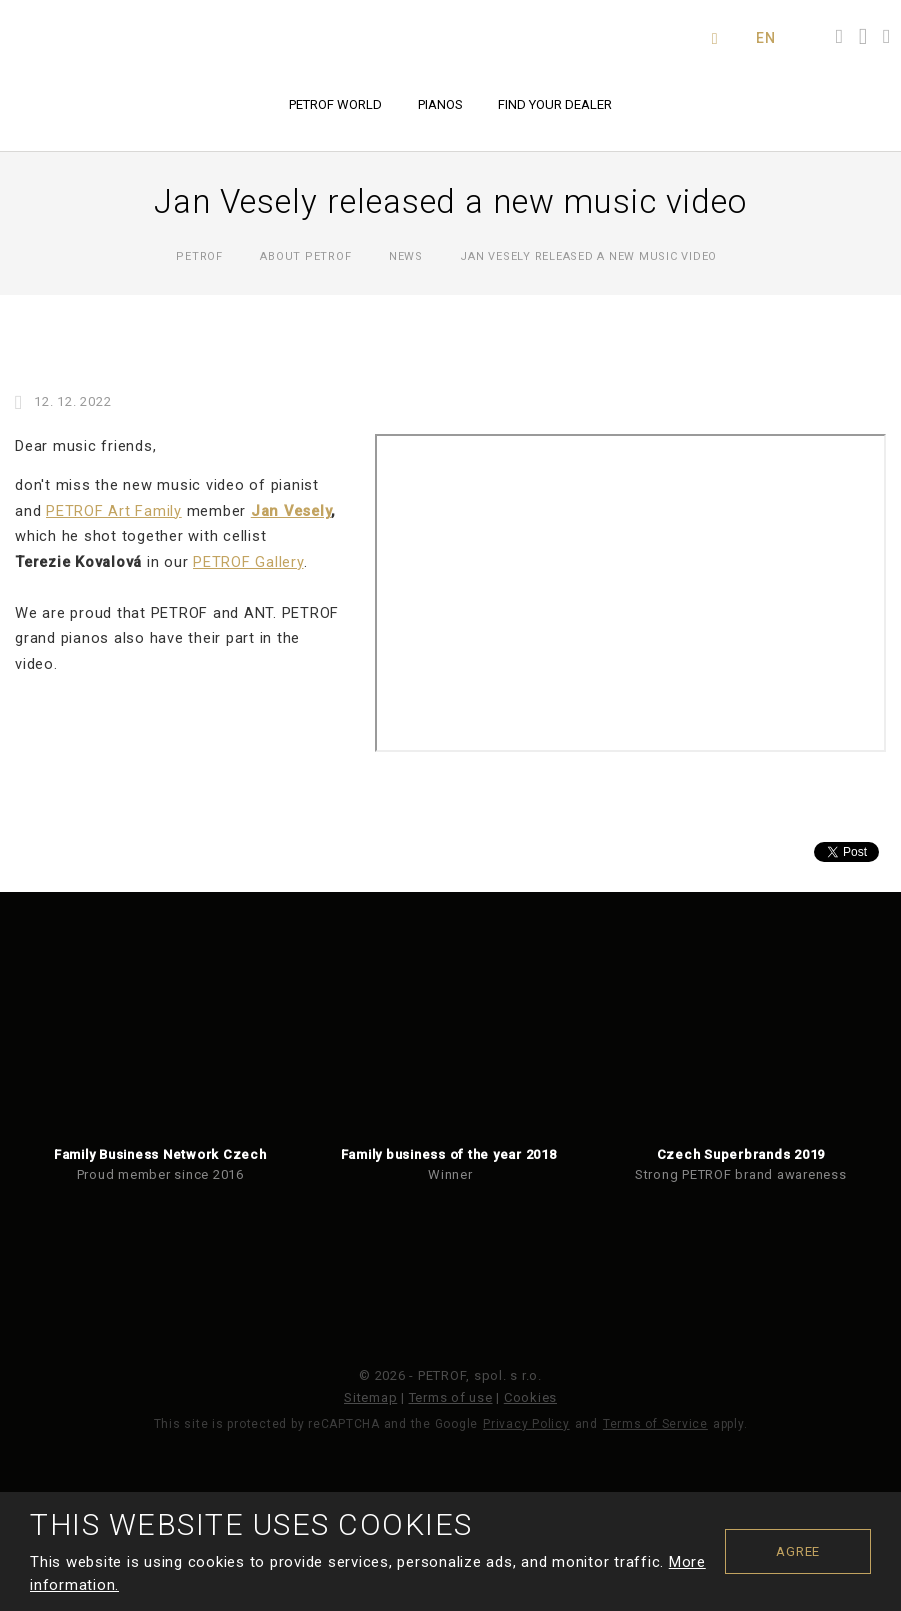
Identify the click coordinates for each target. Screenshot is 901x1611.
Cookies (530, 1397)
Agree (798, 1551)
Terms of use (451, 1397)
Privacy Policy (526, 1424)
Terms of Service (655, 1424)
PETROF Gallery (248, 562)
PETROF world (335, 104)
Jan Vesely (291, 511)
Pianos (440, 104)
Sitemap (370, 1397)
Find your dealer (555, 104)
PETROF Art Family (114, 511)
